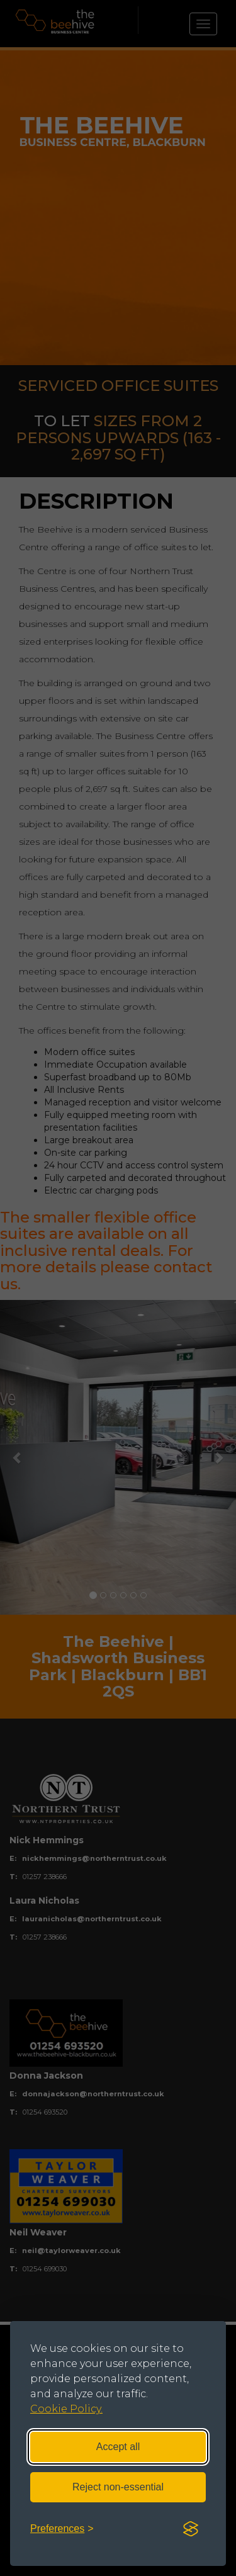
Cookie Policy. (66, 2409)
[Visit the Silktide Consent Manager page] (191, 2529)
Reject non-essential (118, 2487)
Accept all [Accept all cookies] (118, 2446)
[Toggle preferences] (62, 2529)
